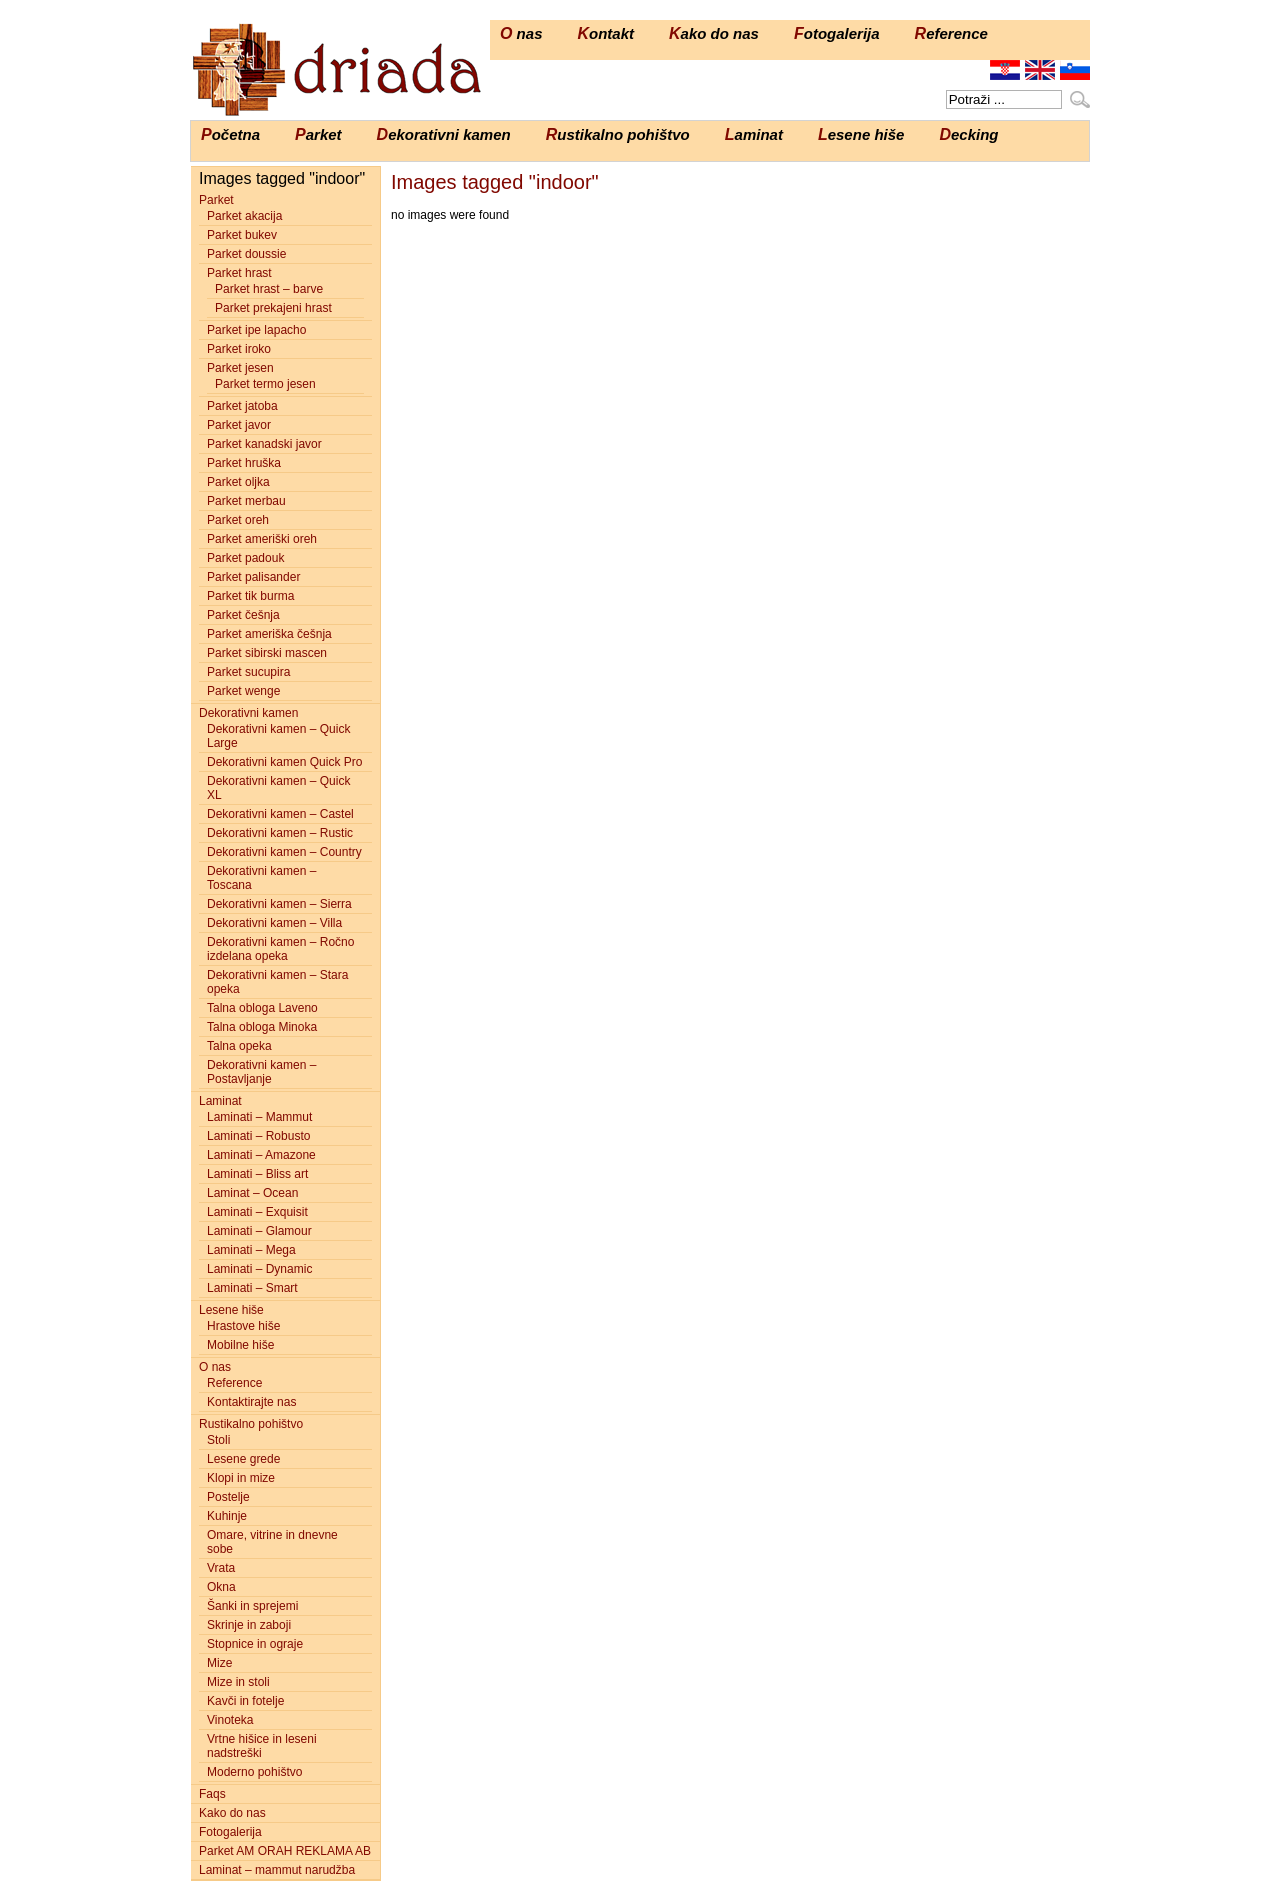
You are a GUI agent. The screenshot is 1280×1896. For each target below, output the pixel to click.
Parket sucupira (248, 672)
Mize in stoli (238, 1682)
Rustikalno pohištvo (618, 134)
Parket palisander (253, 577)
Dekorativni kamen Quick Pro (284, 762)
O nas (521, 33)
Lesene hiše (861, 134)
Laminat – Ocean (252, 1193)
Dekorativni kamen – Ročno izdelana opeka (280, 949)
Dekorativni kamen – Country (284, 852)
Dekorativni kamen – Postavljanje (261, 1072)
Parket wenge (243, 691)
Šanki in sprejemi (252, 1606)
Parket (318, 134)
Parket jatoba (242, 406)
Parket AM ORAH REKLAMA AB (285, 1851)
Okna (221, 1587)
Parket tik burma (250, 596)
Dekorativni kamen (444, 134)
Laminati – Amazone (261, 1155)
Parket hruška (244, 463)
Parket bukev (242, 235)
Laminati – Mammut (259, 1117)
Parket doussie (246, 254)
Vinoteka (230, 1720)
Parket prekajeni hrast (273, 308)
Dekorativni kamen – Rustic (280, 833)
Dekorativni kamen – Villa (274, 923)
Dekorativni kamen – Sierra (279, 904)
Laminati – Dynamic (259, 1269)
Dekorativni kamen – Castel (280, 814)
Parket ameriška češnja (269, 634)
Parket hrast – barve (269, 289)
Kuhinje (227, 1516)
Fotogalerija (837, 33)
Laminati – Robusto (258, 1136)
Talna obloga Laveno (262, 1008)
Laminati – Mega (251, 1250)
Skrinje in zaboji (249, 1625)
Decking (968, 134)
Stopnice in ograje (255, 1644)
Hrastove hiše (243, 1326)
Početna (230, 134)
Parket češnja (243, 615)
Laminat (754, 134)
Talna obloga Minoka (262, 1027)
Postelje (228, 1497)
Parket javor (239, 425)
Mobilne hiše (240, 1345)
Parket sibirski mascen (267, 653)
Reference (951, 33)
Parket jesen (240, 368)
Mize (219, 1663)
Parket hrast (239, 273)
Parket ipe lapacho (256, 330)
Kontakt (605, 33)
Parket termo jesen (265, 384)
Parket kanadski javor (264, 444)
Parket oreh (238, 520)
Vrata (221, 1568)
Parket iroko (239, 349)
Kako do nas (714, 33)
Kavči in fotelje (245, 1701)
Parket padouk (245, 558)
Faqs (212, 1794)
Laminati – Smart (252, 1288)
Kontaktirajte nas (251, 1402)
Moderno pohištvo (254, 1772)
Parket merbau (246, 501)
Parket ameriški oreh (262, 539)
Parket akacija (244, 216)
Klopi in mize (241, 1478)
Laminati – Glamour (259, 1231)
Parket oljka (238, 482)
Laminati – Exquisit (257, 1212)
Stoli (218, 1440)
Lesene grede (243, 1459)
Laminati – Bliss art (257, 1174)
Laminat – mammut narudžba (277, 1870)
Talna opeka (239, 1046)
